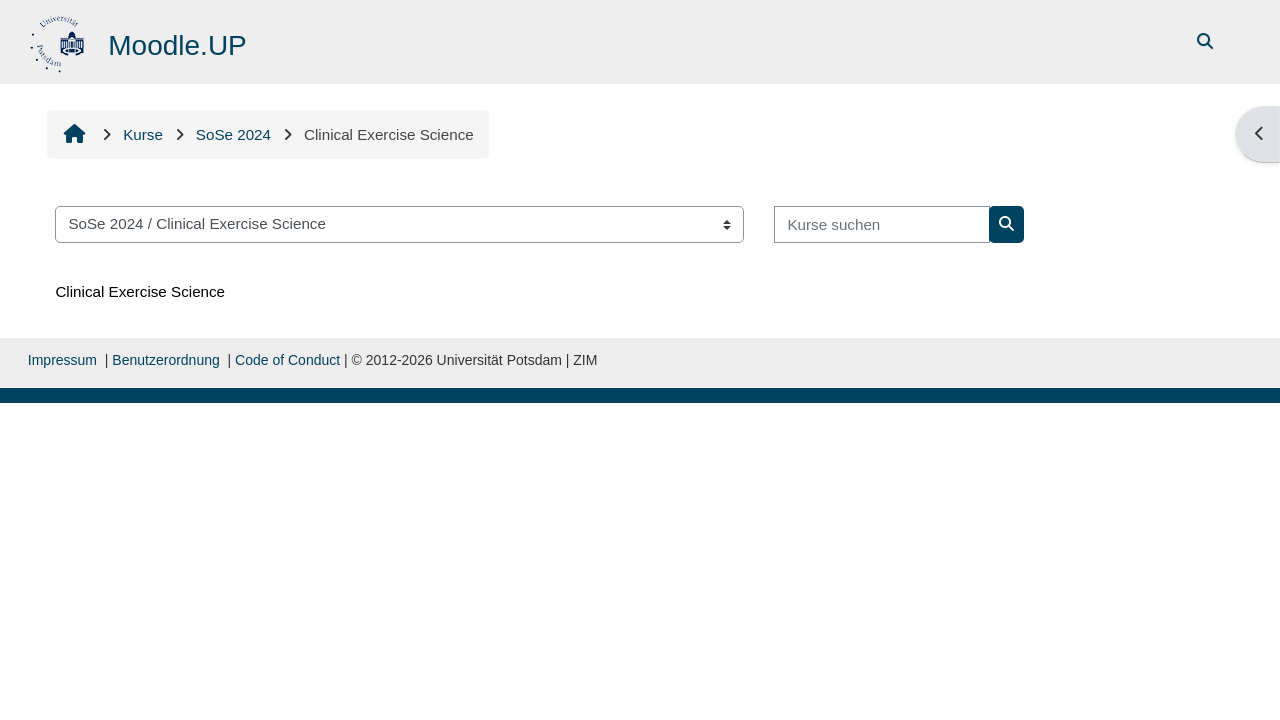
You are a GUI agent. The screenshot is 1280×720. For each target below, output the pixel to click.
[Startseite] (59, 40)
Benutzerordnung (165, 360)
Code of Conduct (287, 360)
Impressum (62, 360)
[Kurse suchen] (882, 224)
